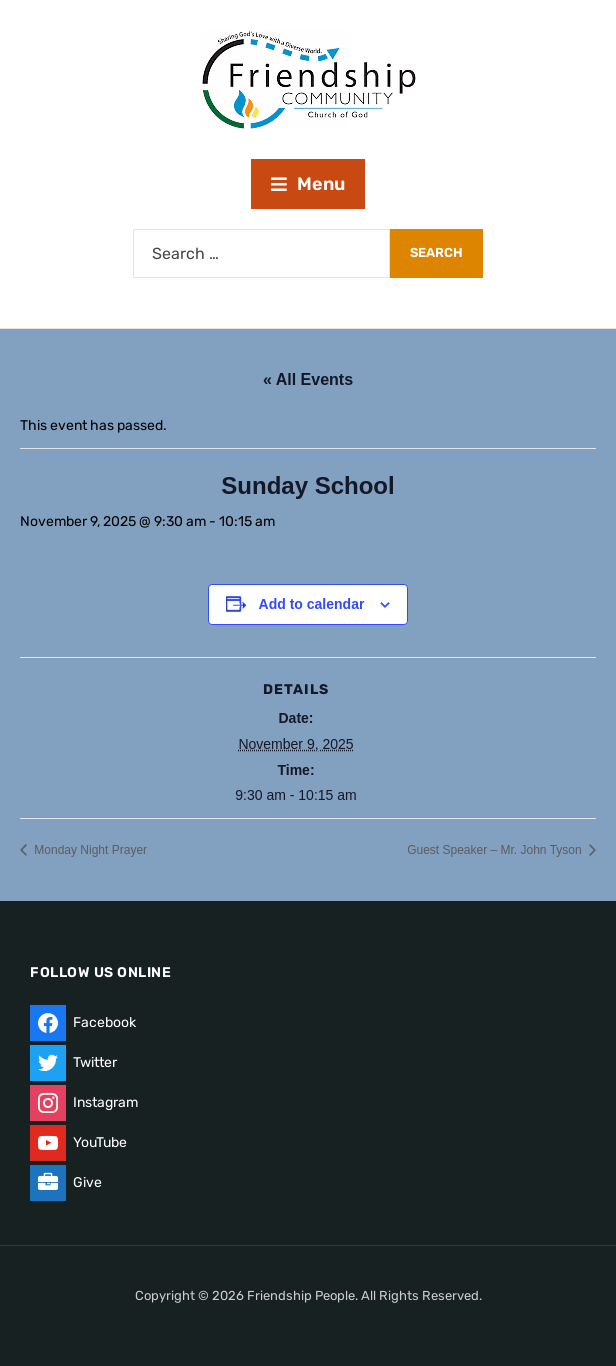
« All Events (308, 379)
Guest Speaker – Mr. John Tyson (496, 850)
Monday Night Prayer (89, 850)
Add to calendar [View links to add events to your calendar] (312, 604)
